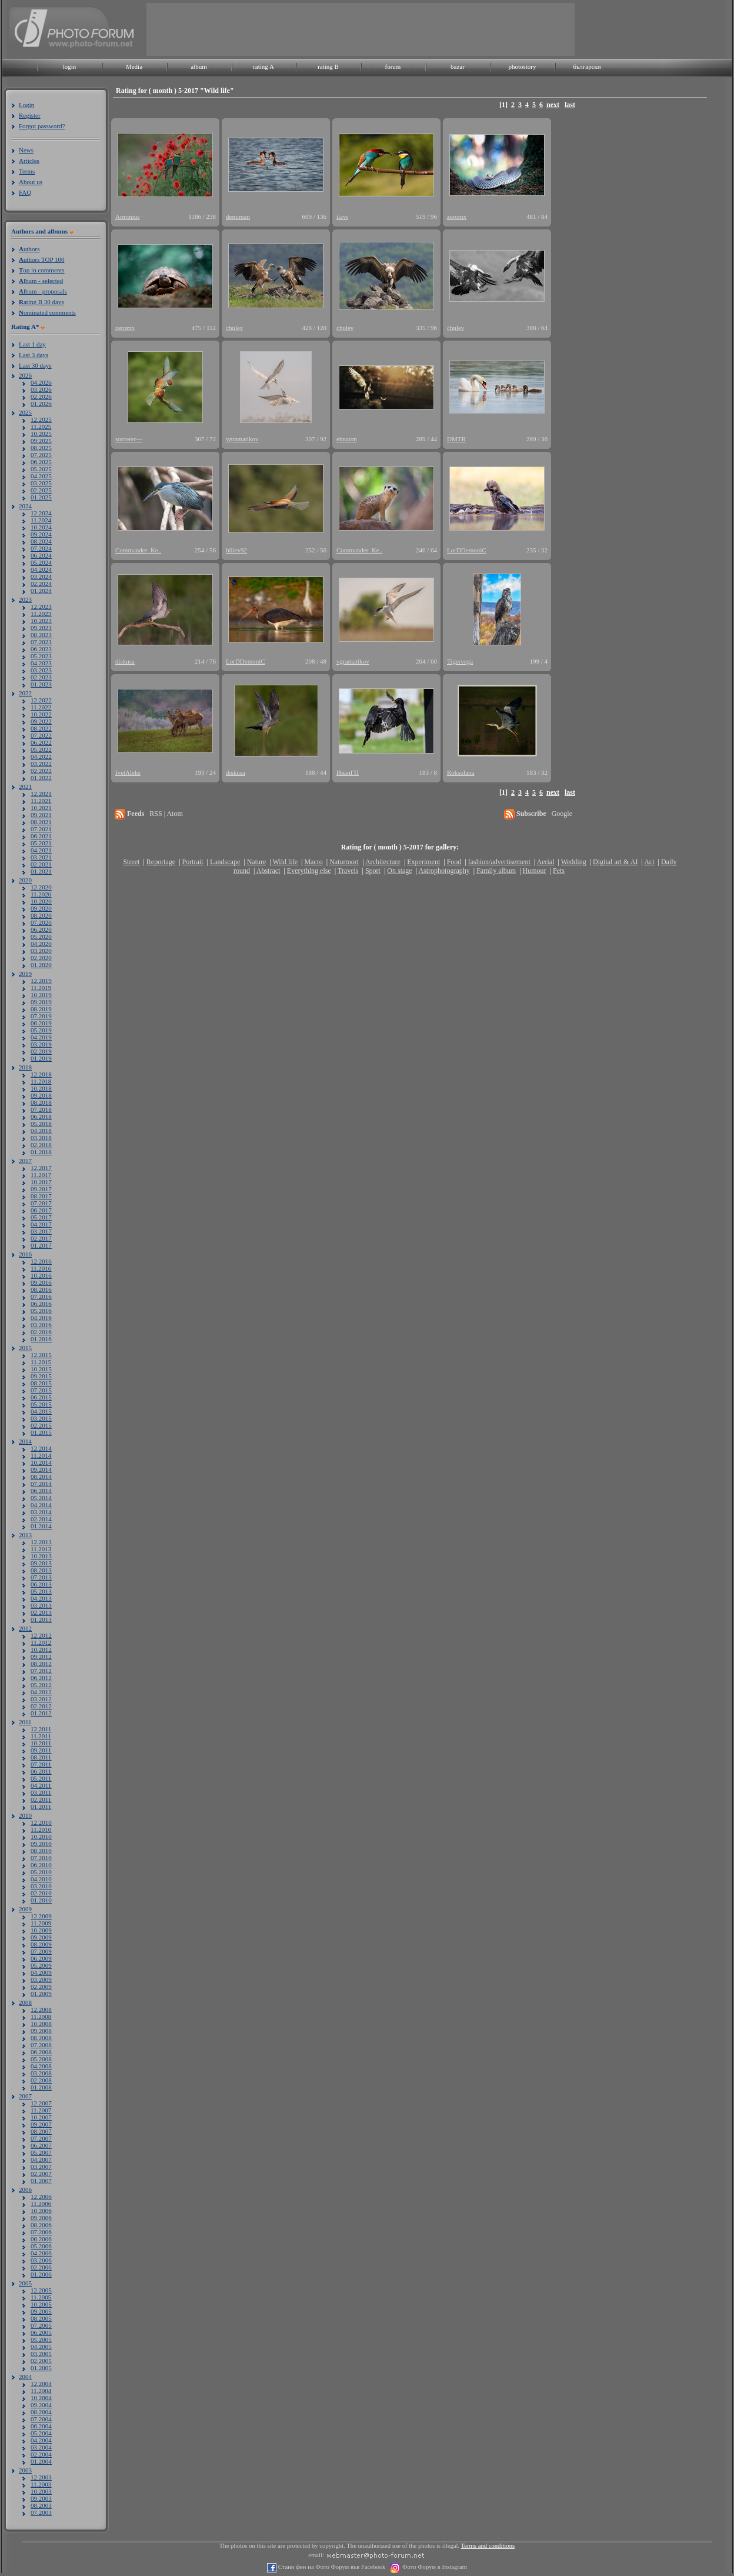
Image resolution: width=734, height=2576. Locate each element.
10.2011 (41, 1743)
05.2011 (41, 1778)
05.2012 (41, 1684)
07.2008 (41, 2044)
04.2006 (41, 2253)
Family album (496, 871)
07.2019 (41, 1015)
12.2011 (41, 1728)
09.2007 (41, 2124)
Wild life (285, 862)
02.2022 (41, 770)
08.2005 (41, 2318)
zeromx (456, 216)
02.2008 (41, 2080)
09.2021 (41, 814)
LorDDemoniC (466, 550)
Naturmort (344, 862)
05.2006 (41, 2246)
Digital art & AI (615, 862)
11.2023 (41, 613)
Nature (256, 862)
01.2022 (41, 777)
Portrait (192, 862)
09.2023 (41, 627)
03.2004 (41, 2447)
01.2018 (41, 1151)
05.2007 (41, 2152)
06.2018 (41, 1116)
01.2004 (41, 2461)
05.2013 (41, 1591)
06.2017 (41, 1210)
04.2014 (41, 1504)
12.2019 (41, 980)
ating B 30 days (41, 301)
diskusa (125, 661)
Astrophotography (443, 871)
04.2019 (41, 1037)
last (570, 105)
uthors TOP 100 (41, 259)
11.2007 (41, 2110)
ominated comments (47, 312)
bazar (458, 66)
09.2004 (41, 2404)
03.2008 (41, 2073)
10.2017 (41, 1181)
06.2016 (41, 1303)
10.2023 (41, 620)
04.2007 (41, 2159)
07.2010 (41, 1857)
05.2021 (41, 843)
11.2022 (41, 707)
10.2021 (41, 807)
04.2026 (41, 382)
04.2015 (41, 1411)
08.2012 (41, 1663)
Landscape (225, 862)
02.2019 (41, 1051)
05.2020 (41, 936)
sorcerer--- (128, 438)
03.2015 (41, 1418)
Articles (29, 160)
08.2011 (41, 1757)
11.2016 (41, 1268)
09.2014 (41, 1469)
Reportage (160, 862)
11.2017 (41, 1174)
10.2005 (41, 2304)
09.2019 (41, 1001)
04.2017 (41, 1224)
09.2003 (41, 2498)
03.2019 (41, 1044)
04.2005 (41, 2346)
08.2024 (41, 541)
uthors (29, 248)
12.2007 (41, 2103)
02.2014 (41, 1518)
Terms (27, 171)
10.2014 (41, 1462)
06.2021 (41, 835)
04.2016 (41, 1317)
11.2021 (41, 800)
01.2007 (41, 2180)
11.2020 (41, 894)
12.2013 (41, 1541)
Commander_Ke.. (138, 550)
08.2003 (41, 2505)
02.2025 (41, 490)
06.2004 (41, 2426)
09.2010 (41, 1843)
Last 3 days (33, 354)
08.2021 (41, 821)
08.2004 (41, 2411)
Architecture (383, 862)
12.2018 (41, 1074)
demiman (238, 216)
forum (393, 66)
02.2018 (41, 1144)
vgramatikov (242, 438)
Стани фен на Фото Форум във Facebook (330, 2567)
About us (30, 181)
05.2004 (41, 2433)
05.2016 (41, 1310)
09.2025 (41, 440)
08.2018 (41, 1102)
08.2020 (41, 915)
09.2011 (41, 1750)
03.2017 (41, 1231)
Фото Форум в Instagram (434, 2567)
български (587, 66)
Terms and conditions (488, 2545)
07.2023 (41, 641)
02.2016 (41, 1331)
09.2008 (41, 2030)
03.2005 (41, 2353)
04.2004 (41, 2440)
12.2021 (41, 793)
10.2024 (41, 527)
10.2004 (41, 2397)
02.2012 (41, 1705)
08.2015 (41, 1383)
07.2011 (41, 1764)
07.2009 (41, 1951)
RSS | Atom (165, 813)
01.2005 (41, 2367)
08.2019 (41, 1008)
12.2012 (41, 1635)
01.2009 (41, 1993)
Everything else (309, 871)
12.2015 (41, 1354)
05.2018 (41, 1123)
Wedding (573, 862)
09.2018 (41, 1095)
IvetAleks (128, 772)
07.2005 (41, 2325)
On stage (399, 871)
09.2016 (41, 1282)
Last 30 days (35, 365)
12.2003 (41, 2477)
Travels (348, 871)
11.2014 (41, 1455)
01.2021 (41, 871)
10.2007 (41, 2117)
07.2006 (41, 2231)
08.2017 (41, 1195)
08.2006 (41, 2224)
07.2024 (41, 548)
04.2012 (41, 1691)
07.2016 (41, 1296)
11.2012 (41, 1642)
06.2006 (41, 2238)
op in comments (42, 270)
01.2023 (41, 684)
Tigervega (460, 661)
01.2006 (41, 2274)
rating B (328, 66)
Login (26, 104)
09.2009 (41, 1937)
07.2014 (41, 1483)
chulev (234, 327)
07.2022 (41, 735)
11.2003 (41, 2484)
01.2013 (41, 1619)
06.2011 (41, 1771)
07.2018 (41, 1109)
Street (131, 862)
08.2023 (41, 634)
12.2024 (41, 512)
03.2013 (41, 1605)
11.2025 (41, 426)
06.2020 (41, 929)
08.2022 (41, 728)
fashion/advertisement (499, 862)
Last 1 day (32, 344)
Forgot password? (42, 125)
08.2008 (41, 2037)
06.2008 (41, 2051)
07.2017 (41, 1203)
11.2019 (41, 987)
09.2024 (41, 534)
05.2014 (41, 1497)
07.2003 (41, 2512)
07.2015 (41, 1390)
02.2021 (41, 864)
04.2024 (41, 569)
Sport (373, 871)
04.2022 (41, 756)
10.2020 (41, 901)
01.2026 (41, 403)
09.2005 (41, 2311)
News (26, 150)
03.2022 (41, 763)
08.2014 (41, 1476)
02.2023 (41, 677)
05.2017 (41, 1217)
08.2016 (41, 1289)
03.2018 (41, 1137)
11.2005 (41, 2297)
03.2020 (41, 950)
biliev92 (236, 550)
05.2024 (41, 562)
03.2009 (41, 1979)
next (552, 105)
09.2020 (41, 908)
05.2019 (41, 1030)
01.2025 (41, 497)
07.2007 (41, 2138)
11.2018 (41, 1081)
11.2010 (41, 1829)
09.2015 (41, 1375)
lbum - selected (41, 280)
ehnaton (346, 438)
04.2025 (41, 475)
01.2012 (41, 1713)
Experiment (423, 862)
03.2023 (41, 670)
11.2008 (41, 2016)
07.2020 (41, 922)
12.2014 (41, 1448)
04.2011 (41, 1785)
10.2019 (41, 994)
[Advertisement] (360, 29)
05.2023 (41, 655)
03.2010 (41, 1885)
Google (562, 813)
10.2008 (41, 2023)
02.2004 (41, 2454)
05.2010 (41, 1871)
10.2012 (41, 1649)
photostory (522, 66)
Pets (559, 871)
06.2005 (41, 2332)
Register (30, 115)
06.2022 (41, 742)
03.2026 (41, 389)
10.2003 (41, 2491)
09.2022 (41, 721)
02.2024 (41, 583)
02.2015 (41, 1425)
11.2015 (41, 1361)
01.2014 (41, 1525)
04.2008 (41, 2066)
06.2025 (41, 461)
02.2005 (41, 2360)
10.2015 (41, 1368)
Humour (534, 871)
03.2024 (41, 576)
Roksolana (460, 772)
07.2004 (41, 2418)
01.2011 (41, 1806)
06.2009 (41, 1958)
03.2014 (41, 1511)
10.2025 (41, 433)
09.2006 (41, 2217)
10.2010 (41, 1836)
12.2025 (41, 419)
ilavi (342, 216)
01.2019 (41, 1058)
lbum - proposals (43, 291)
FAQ (25, 192)
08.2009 (41, 1944)
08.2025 (41, 447)
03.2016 (41, 1324)
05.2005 (41, 2339)
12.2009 (41, 1915)
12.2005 (41, 2290)
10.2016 (41, 1275)
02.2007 (41, 2173)
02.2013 (41, 1612)
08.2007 (41, 2131)
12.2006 (41, 2196)
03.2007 (41, 2166)
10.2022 (41, 714)
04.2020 (41, 943)
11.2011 (41, 1735)
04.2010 (41, 1878)
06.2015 (41, 1397)
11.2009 (41, 1923)
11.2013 (41, 1548)
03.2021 (41, 857)
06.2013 (41, 1584)
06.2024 (41, 555)
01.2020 (41, 964)
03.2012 (41, 1698)
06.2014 (41, 1490)
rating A (263, 66)
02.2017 (41, 1238)
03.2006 (41, 2260)
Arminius (127, 216)
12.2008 (41, 2009)
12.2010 (41, 1822)
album (199, 66)
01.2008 (41, 2087)
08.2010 (41, 1850)
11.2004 (41, 2390)
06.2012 (41, 1677)
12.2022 (41, 700)
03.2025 (41, 482)
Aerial (545, 862)
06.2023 (41, 648)
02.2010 (41, 1893)
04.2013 (41, 1598)
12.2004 (41, 2383)
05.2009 (41, 1965)
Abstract (268, 871)
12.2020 (41, 887)
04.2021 (41, 850)
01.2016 (41, 1338)
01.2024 (41, 590)
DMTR (456, 438)
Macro (313, 862)
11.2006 (41, 2203)
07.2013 (41, 1577)
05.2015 (41, 1404)
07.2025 (41, 454)
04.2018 (41, 1130)
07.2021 (41, 828)
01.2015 (41, 1432)
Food (454, 862)
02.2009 (41, 1986)
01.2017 (41, 1245)
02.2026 (41, 396)
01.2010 (41, 1900)
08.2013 (41, 1570)
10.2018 (41, 1088)
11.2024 (41, 520)
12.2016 (41, 1261)
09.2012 (41, 1656)
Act (649, 862)
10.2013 (41, 1555)
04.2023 (41, 663)
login (69, 66)
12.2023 (41, 606)
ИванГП (347, 772)
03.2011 (41, 1792)
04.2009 (41, 1972)
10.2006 (41, 2210)
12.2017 (41, 1167)
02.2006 (41, 2267)
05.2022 (41, 749)
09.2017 (41, 1188)
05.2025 (41, 468)
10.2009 (41, 1930)
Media (134, 66)
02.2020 (41, 957)
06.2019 (41, 1023)
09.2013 (41, 1563)
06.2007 (41, 2145)
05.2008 (41, 2058)
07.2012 (41, 1670)
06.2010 (41, 1864)
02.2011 (41, 1799)
